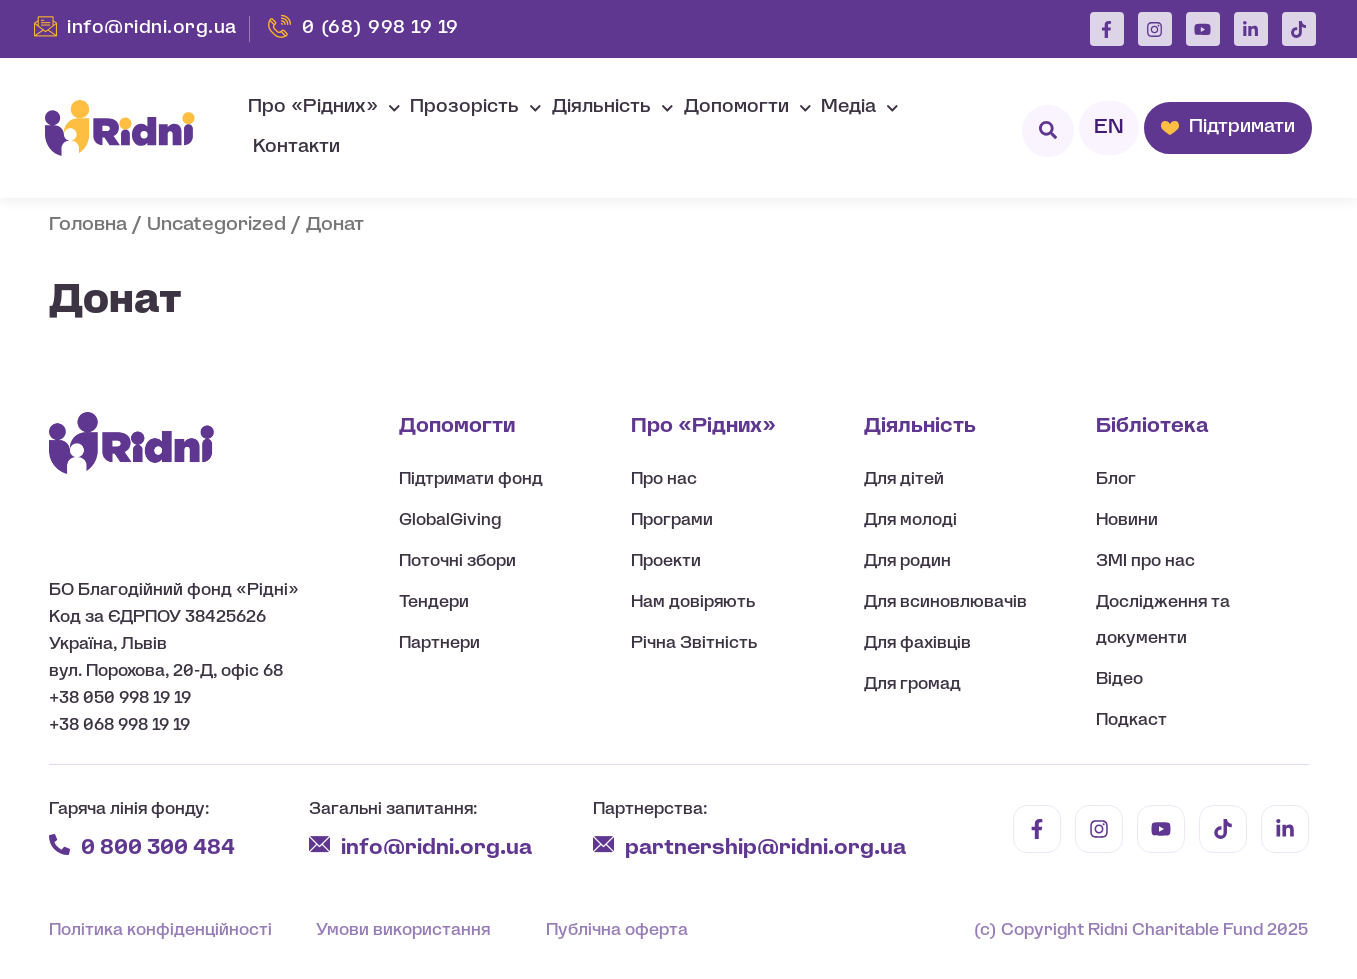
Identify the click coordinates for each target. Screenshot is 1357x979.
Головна (88, 225)
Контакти (296, 147)
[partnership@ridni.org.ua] (603, 844)
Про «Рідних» (324, 108)
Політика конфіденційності (160, 930)
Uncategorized (216, 225)
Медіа (860, 108)
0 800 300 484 (158, 848)
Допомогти (748, 108)
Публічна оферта (617, 930)
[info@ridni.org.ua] (319, 844)
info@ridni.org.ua (439, 848)
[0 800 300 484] (59, 844)
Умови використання (403, 930)
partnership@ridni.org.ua (768, 848)
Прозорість (476, 108)
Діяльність (613, 108)
